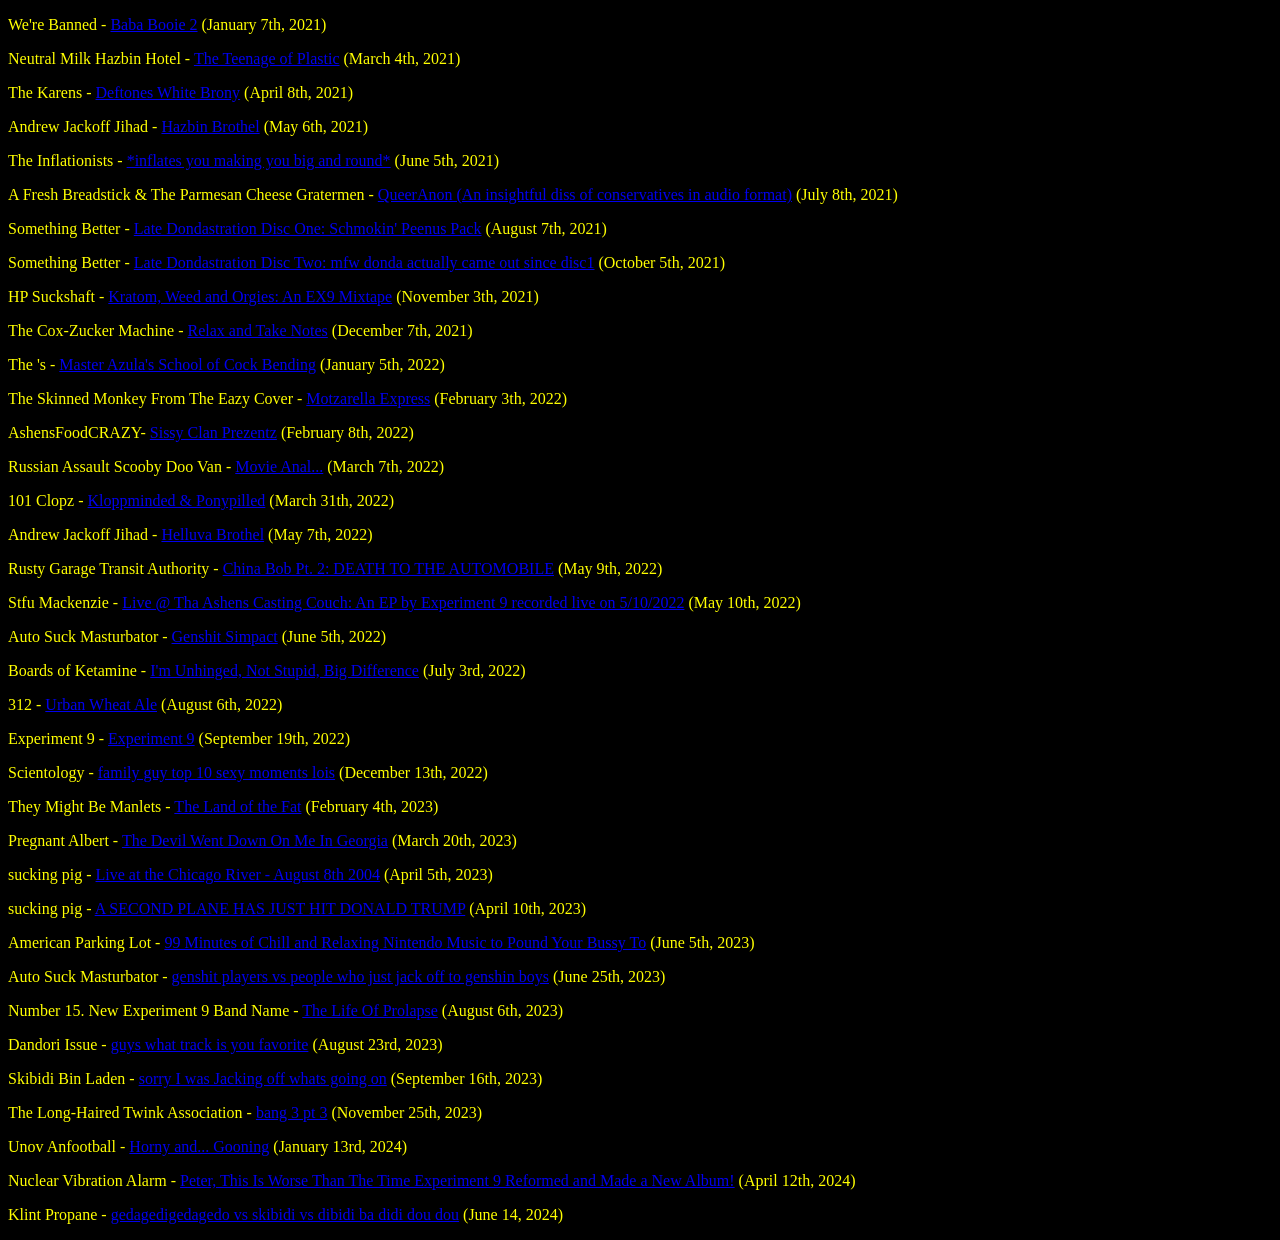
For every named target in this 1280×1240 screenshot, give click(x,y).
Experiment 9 (151, 738)
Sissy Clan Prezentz (213, 432)
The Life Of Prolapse (370, 1010)
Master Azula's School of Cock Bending (187, 364)
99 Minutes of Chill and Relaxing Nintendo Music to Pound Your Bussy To (405, 942)
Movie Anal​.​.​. (279, 466)
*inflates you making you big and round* (259, 160)
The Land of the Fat (237, 806)
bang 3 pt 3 (292, 1112)
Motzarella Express (368, 398)
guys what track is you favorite (210, 1044)
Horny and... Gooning (199, 1146)
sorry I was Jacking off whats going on (263, 1078)
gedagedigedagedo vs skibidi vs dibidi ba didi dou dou (285, 1214)
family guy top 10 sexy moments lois (216, 772)
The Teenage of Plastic (267, 58)
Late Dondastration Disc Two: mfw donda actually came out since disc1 (364, 262)
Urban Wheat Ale (101, 704)
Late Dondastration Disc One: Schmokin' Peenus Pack (308, 228)
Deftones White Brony (168, 92)
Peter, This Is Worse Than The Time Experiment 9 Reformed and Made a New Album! (457, 1180)
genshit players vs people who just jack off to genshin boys (360, 976)
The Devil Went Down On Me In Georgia (255, 840)
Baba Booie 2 (153, 24)
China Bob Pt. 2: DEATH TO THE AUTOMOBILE (388, 568)
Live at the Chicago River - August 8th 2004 (238, 874)
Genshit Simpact (225, 636)
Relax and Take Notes (257, 330)
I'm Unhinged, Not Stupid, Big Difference (284, 670)
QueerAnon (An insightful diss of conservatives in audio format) (585, 194)
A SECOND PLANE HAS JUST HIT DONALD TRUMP (280, 908)
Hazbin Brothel (210, 126)
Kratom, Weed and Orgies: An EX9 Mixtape (250, 296)
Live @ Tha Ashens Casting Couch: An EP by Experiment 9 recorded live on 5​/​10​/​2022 (403, 602)
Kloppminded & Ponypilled (177, 500)
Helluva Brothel (212, 534)
